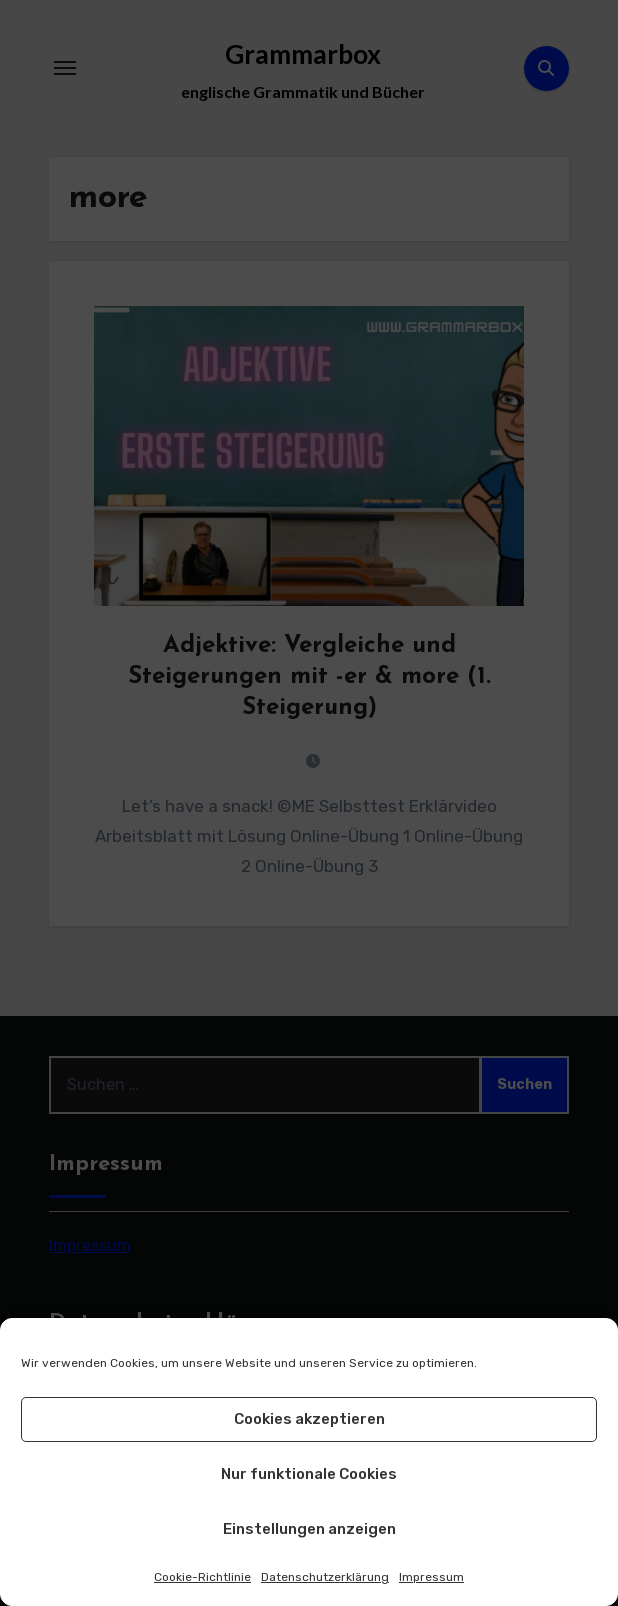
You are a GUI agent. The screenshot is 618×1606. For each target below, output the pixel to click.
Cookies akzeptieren (309, 1419)
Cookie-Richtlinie (202, 1577)
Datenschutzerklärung (325, 1577)
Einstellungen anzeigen (309, 1529)
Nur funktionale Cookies (309, 1474)
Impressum (431, 1577)
